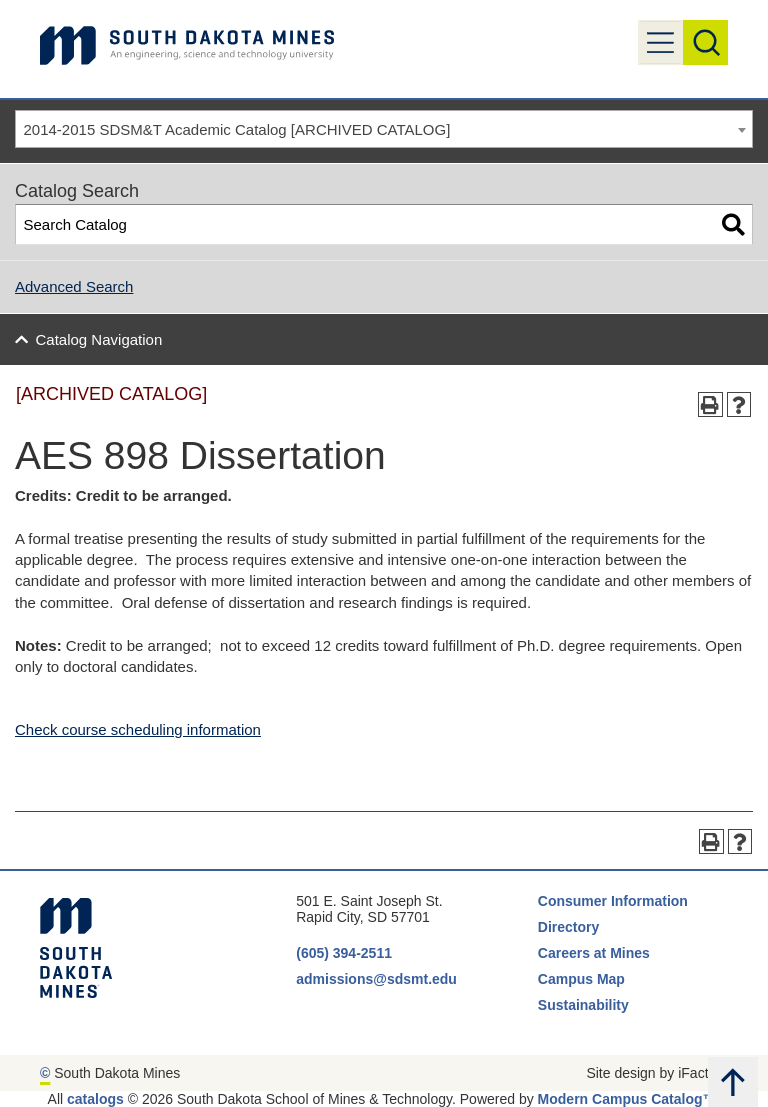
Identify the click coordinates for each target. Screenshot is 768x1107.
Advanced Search (74, 286)
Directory (568, 927)
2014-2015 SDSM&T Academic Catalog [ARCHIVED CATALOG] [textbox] (237, 129)
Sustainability (585, 1005)
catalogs (95, 1099)
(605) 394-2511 (344, 953)
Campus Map (581, 979)
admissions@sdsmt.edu (376, 979)
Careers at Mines (594, 953)
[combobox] (384, 129)
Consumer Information (613, 901)
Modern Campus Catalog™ (627, 1099)
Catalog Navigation (99, 339)
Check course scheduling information (138, 729)
